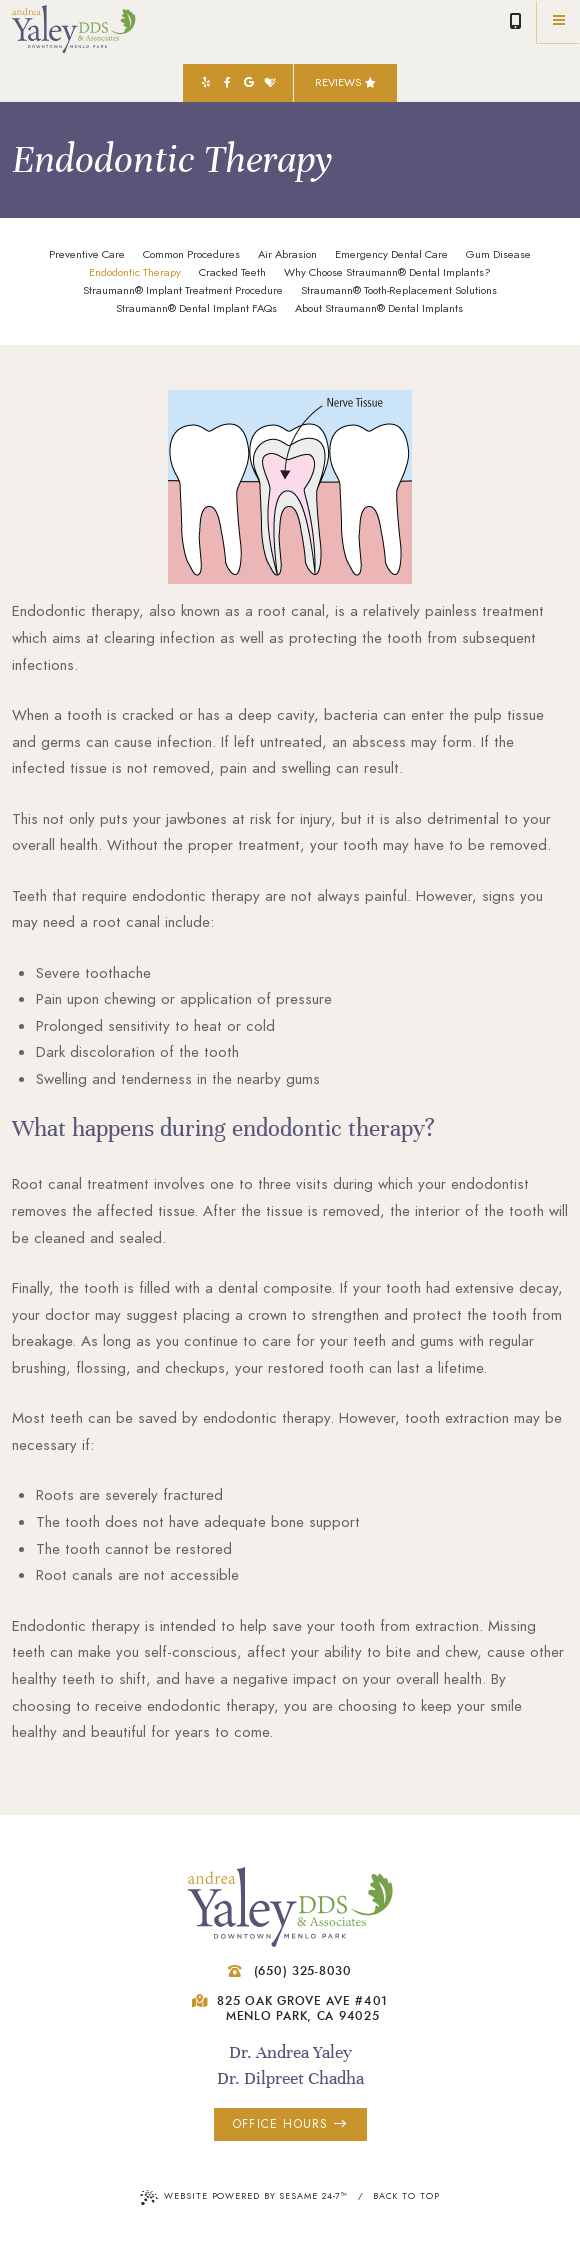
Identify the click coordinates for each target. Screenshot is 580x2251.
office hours (290, 2124)
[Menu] (558, 21)
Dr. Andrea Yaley (290, 2052)
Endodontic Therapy (135, 273)
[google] (249, 83)
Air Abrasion (287, 255)
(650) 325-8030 (515, 21)
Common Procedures (191, 255)
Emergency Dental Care (391, 255)
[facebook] (227, 83)
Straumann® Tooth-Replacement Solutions (399, 291)
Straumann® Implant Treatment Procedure (183, 291)
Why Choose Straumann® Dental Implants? (387, 273)
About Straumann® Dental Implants (379, 309)
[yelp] (206, 83)
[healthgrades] (271, 83)
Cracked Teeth (232, 273)
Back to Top (406, 2195)
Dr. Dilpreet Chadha (290, 2078)
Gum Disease (498, 255)
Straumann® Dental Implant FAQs (196, 309)
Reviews (345, 83)
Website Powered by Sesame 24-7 (244, 2197)
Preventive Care (87, 255)
